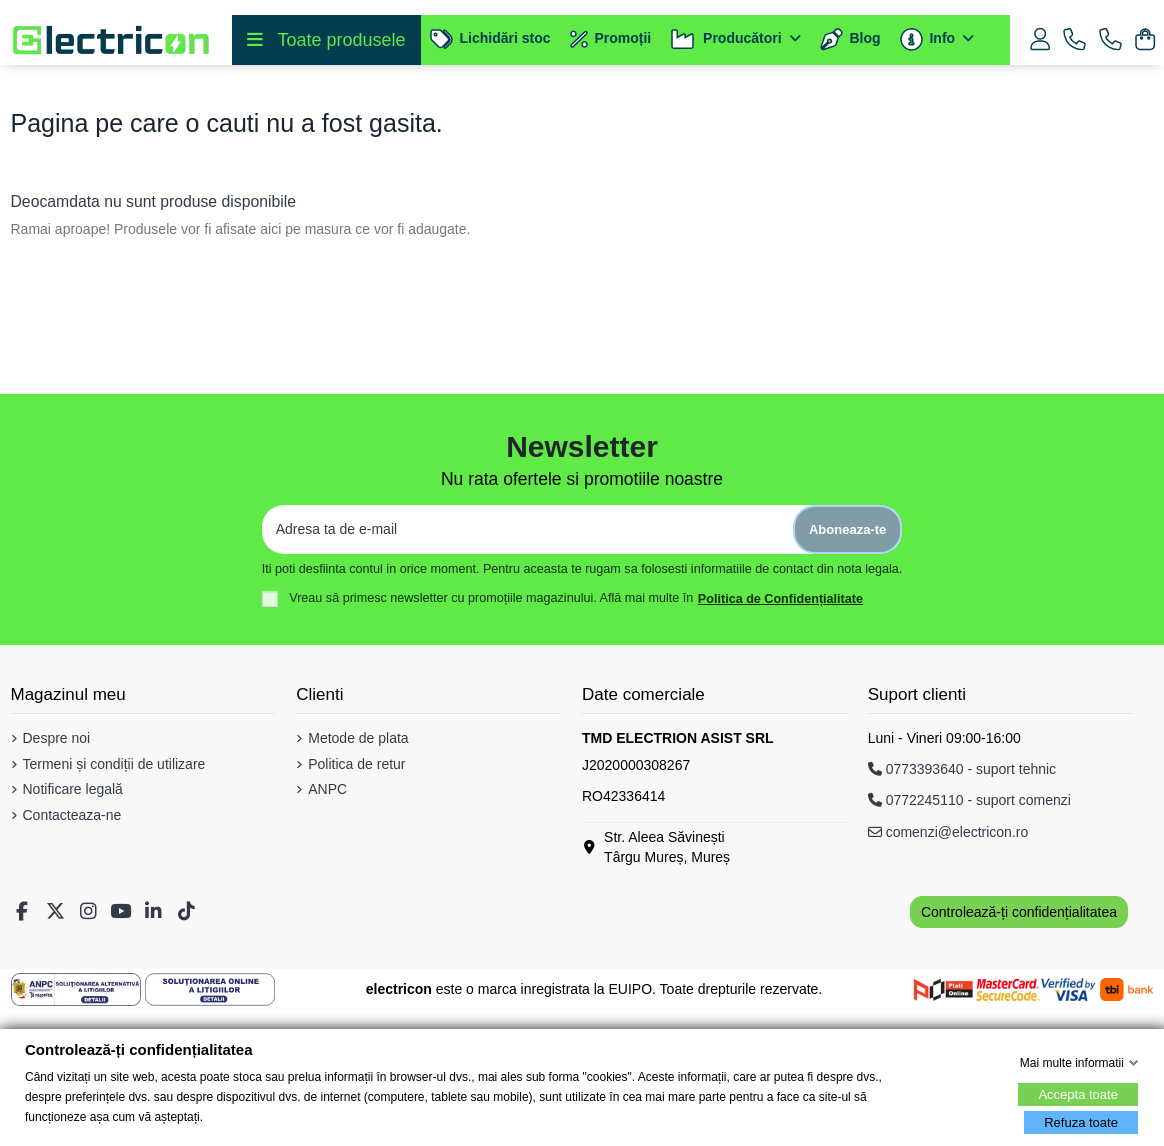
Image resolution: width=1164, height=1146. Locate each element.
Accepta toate (1078, 1094)
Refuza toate (1081, 1122)
